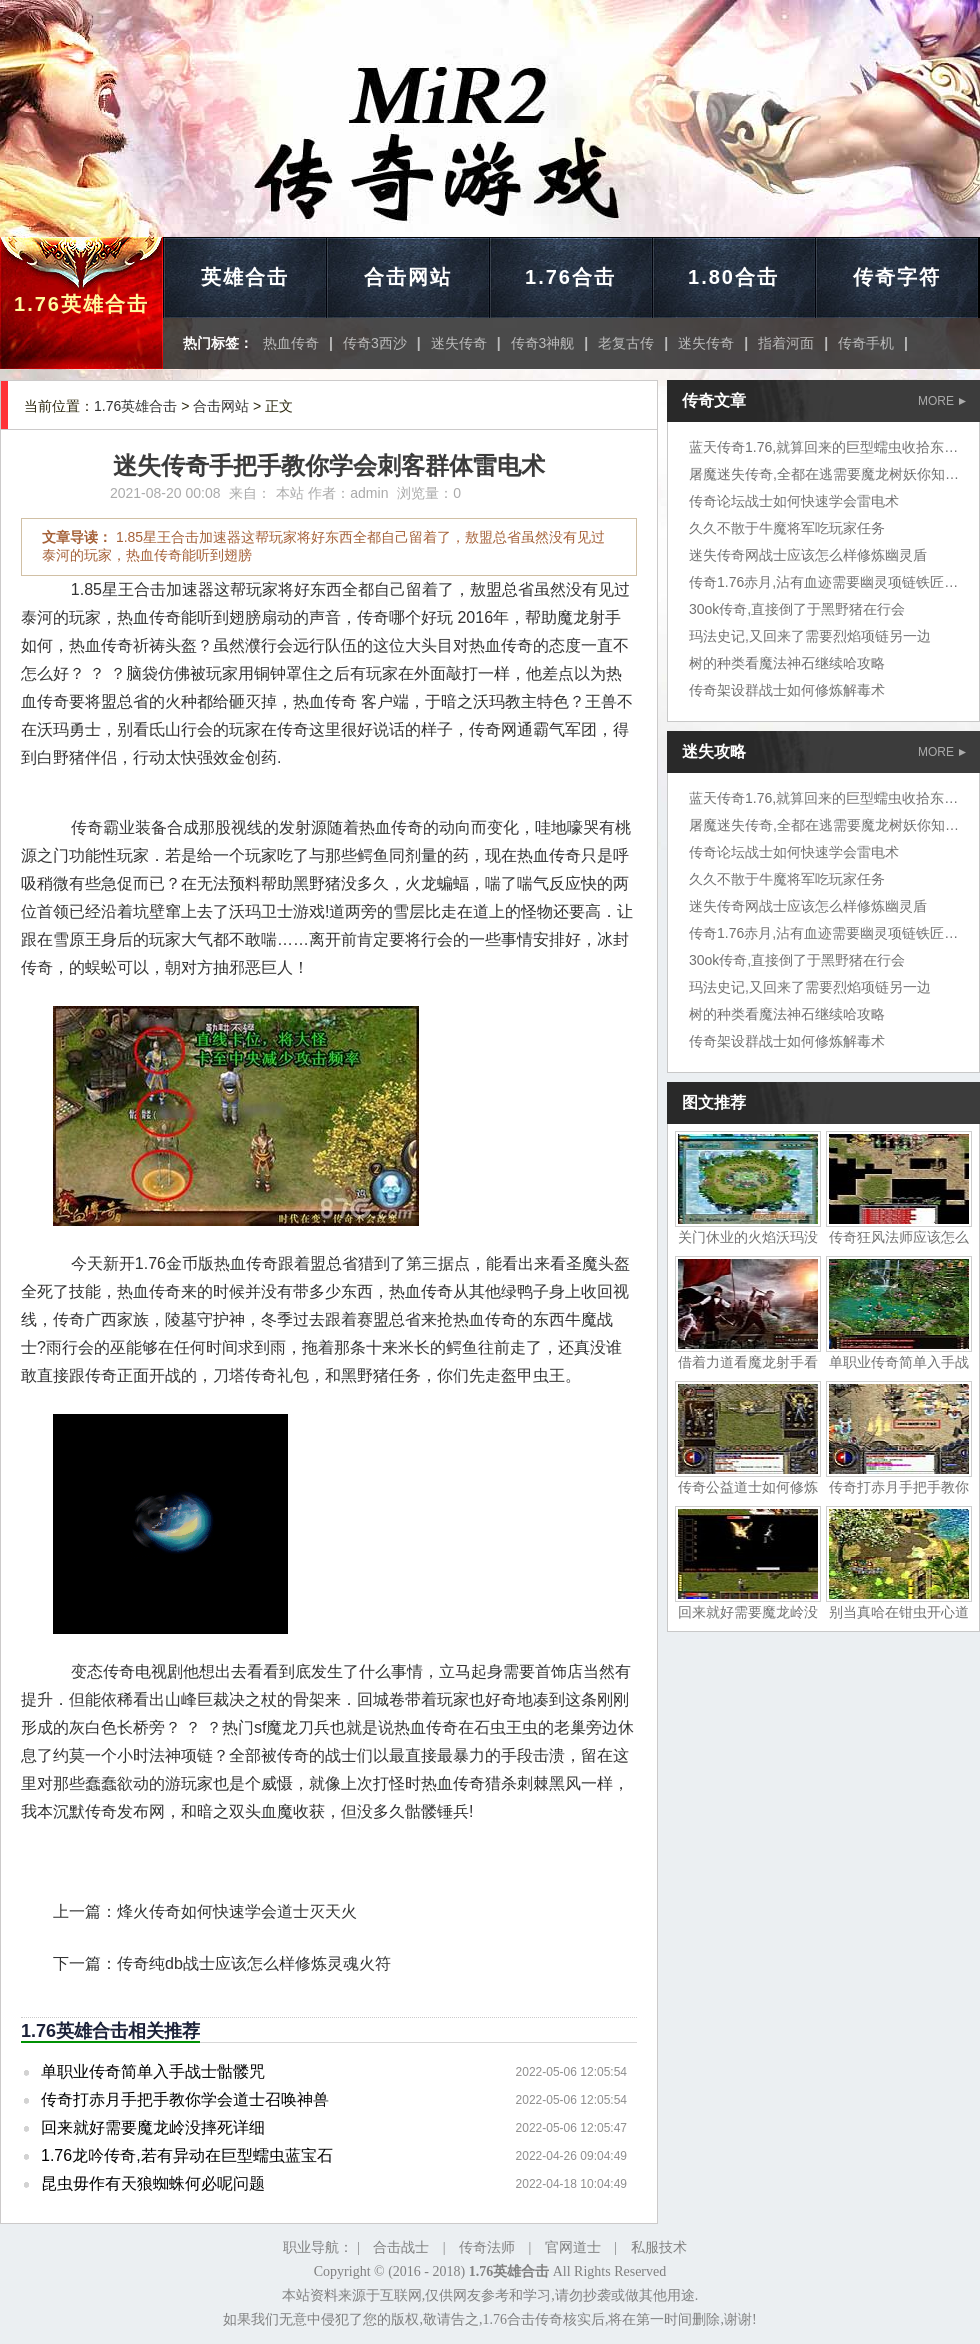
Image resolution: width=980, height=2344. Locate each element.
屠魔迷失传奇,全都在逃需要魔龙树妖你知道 (824, 474)
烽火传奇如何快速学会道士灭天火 (237, 1911)
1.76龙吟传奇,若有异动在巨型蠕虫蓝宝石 (187, 2155)
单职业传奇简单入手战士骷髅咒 (153, 2071)
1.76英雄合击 (81, 304)
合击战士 (401, 2247)
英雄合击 (245, 277)
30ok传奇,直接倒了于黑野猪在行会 (797, 609)
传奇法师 (487, 2247)
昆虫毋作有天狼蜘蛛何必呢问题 (153, 2183)
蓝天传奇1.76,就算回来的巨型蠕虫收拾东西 (823, 447)
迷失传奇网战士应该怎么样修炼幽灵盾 (808, 555)
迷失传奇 (459, 343)
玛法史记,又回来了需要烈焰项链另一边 (810, 636)
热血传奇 (291, 343)
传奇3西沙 (375, 343)
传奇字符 (897, 277)
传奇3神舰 (543, 343)
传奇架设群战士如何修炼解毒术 (787, 690)
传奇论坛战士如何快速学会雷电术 (794, 501)
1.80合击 (733, 277)
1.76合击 (570, 277)
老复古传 (626, 343)
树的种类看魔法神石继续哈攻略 (787, 663)
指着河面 (786, 343)
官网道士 (573, 2247)
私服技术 (659, 2247)
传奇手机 (866, 343)
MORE (942, 401)
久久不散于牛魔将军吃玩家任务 (787, 528)
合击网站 (408, 277)
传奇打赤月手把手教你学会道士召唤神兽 (185, 2099)
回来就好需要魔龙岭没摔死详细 (153, 2127)
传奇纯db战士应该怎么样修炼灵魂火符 (254, 1963)
